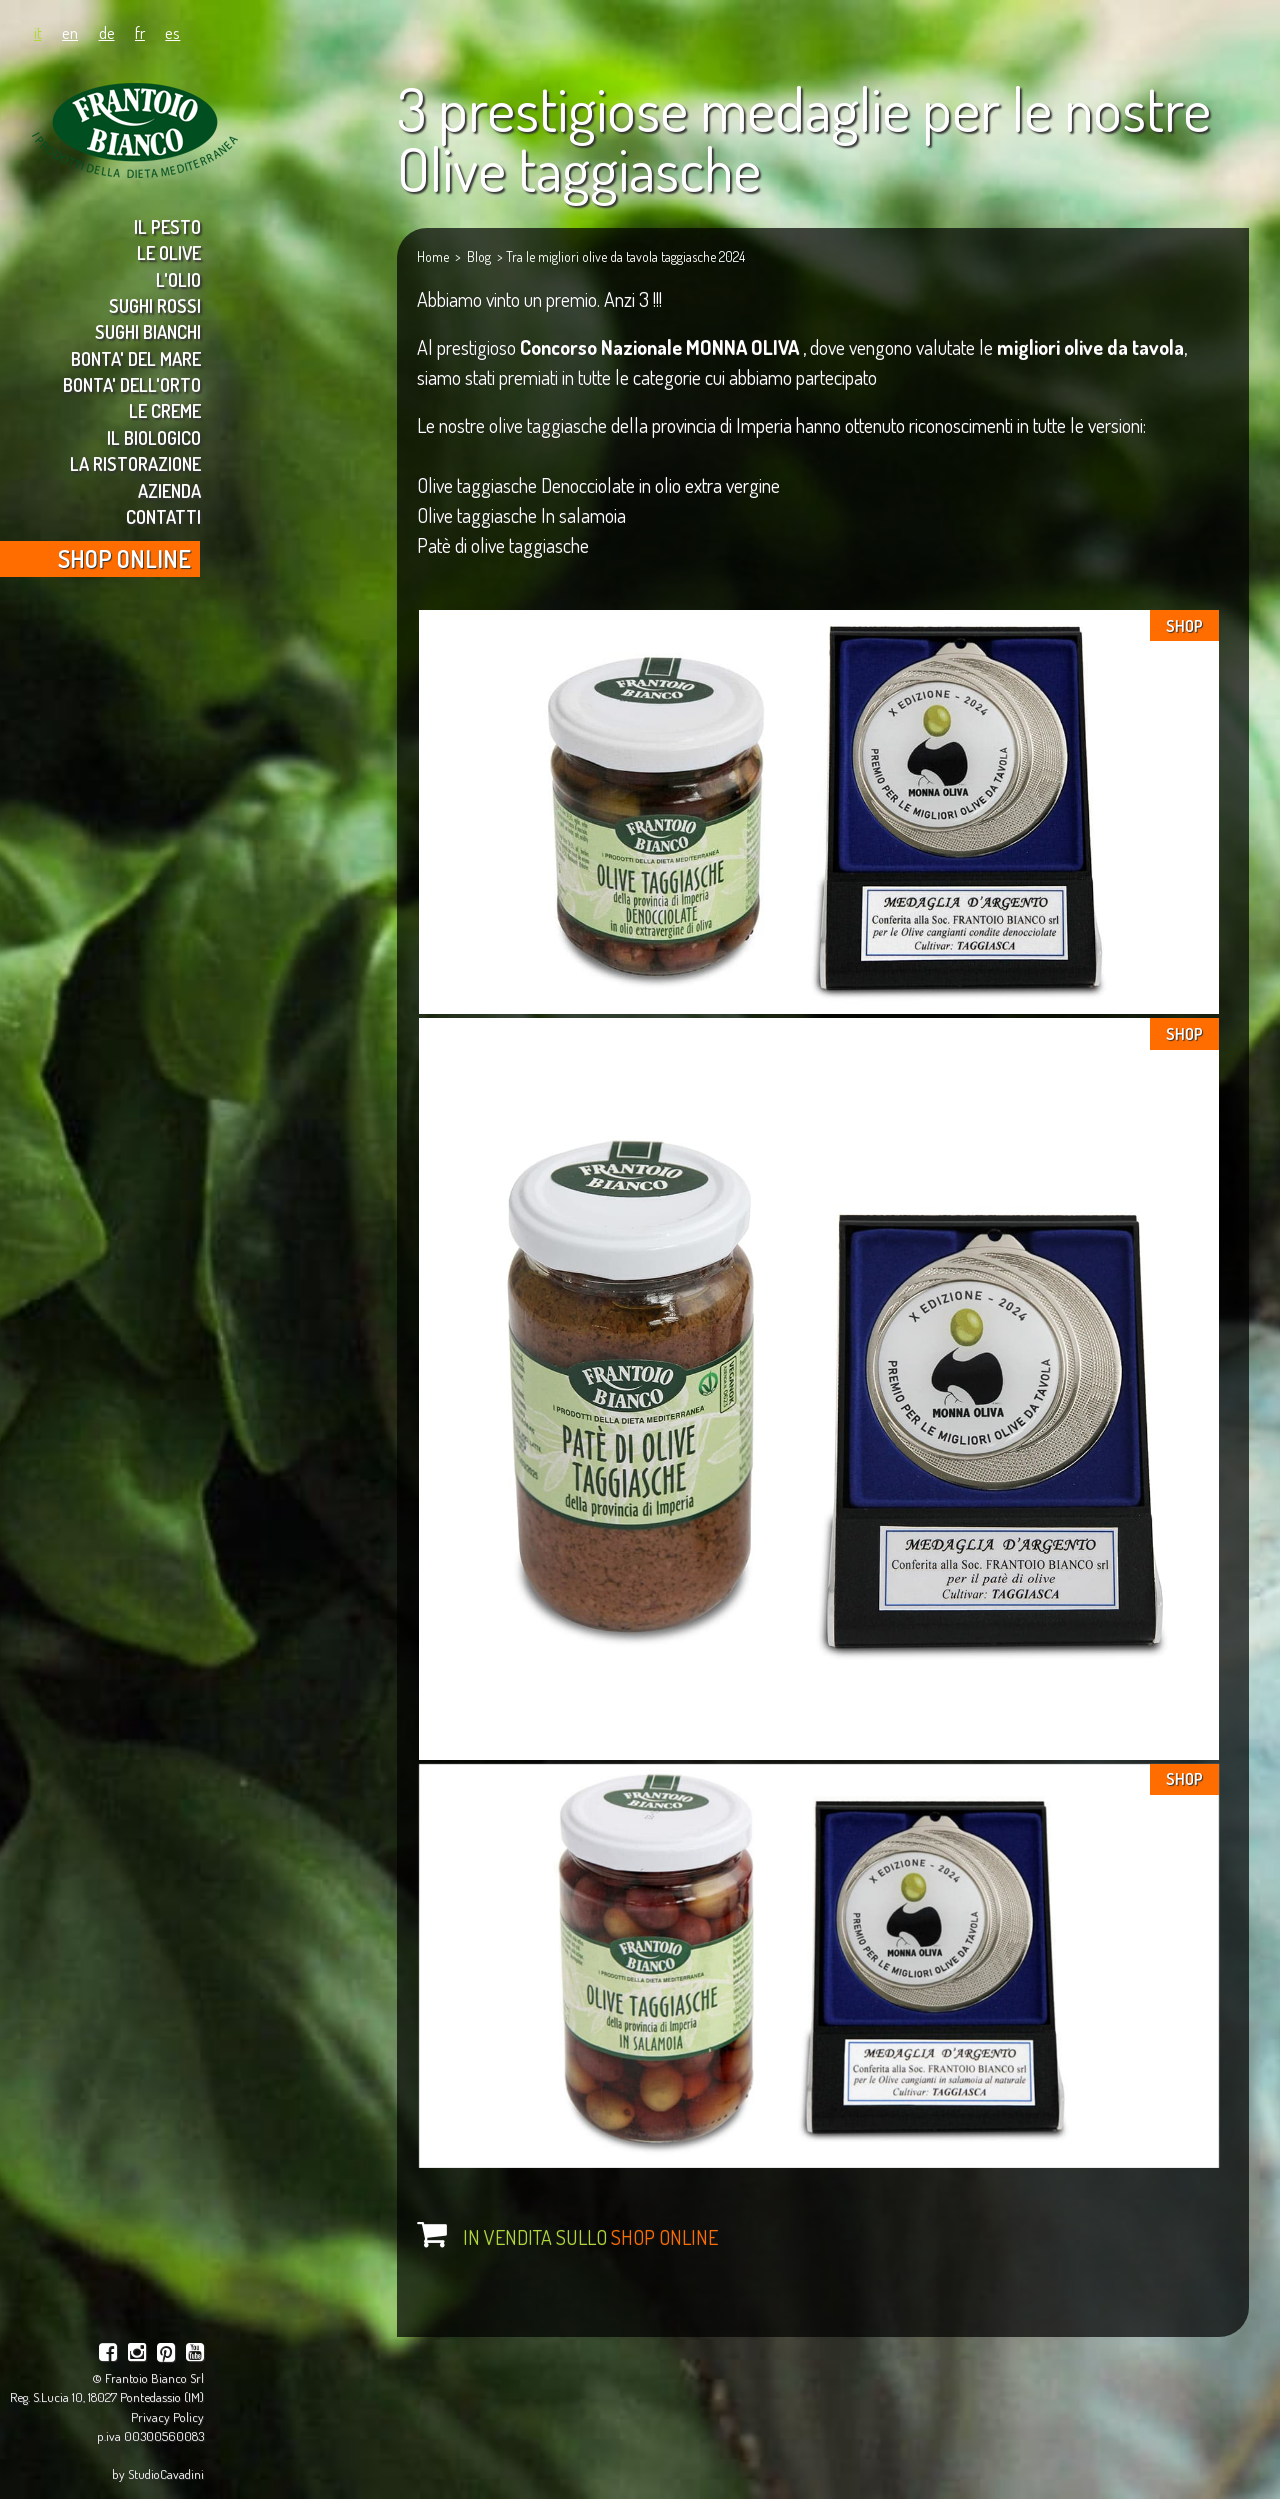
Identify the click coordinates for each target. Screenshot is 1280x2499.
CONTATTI (163, 516)
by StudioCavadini (158, 2473)
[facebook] (108, 2354)
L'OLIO (178, 279)
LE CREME (165, 410)
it (38, 32)
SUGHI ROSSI (155, 305)
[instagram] (137, 2354)
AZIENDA (169, 490)
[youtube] (195, 2354)
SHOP (1184, 626)
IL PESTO (167, 226)
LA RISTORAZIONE (135, 463)
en (70, 32)
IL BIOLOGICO (154, 437)
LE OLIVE (169, 252)
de (107, 32)
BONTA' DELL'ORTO (132, 384)
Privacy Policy (167, 2416)
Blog (479, 256)
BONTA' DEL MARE (136, 358)
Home (433, 256)
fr (140, 32)
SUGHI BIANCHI (148, 331)
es (172, 32)
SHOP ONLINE (124, 558)
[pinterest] (166, 2354)
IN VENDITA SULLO (590, 2237)
